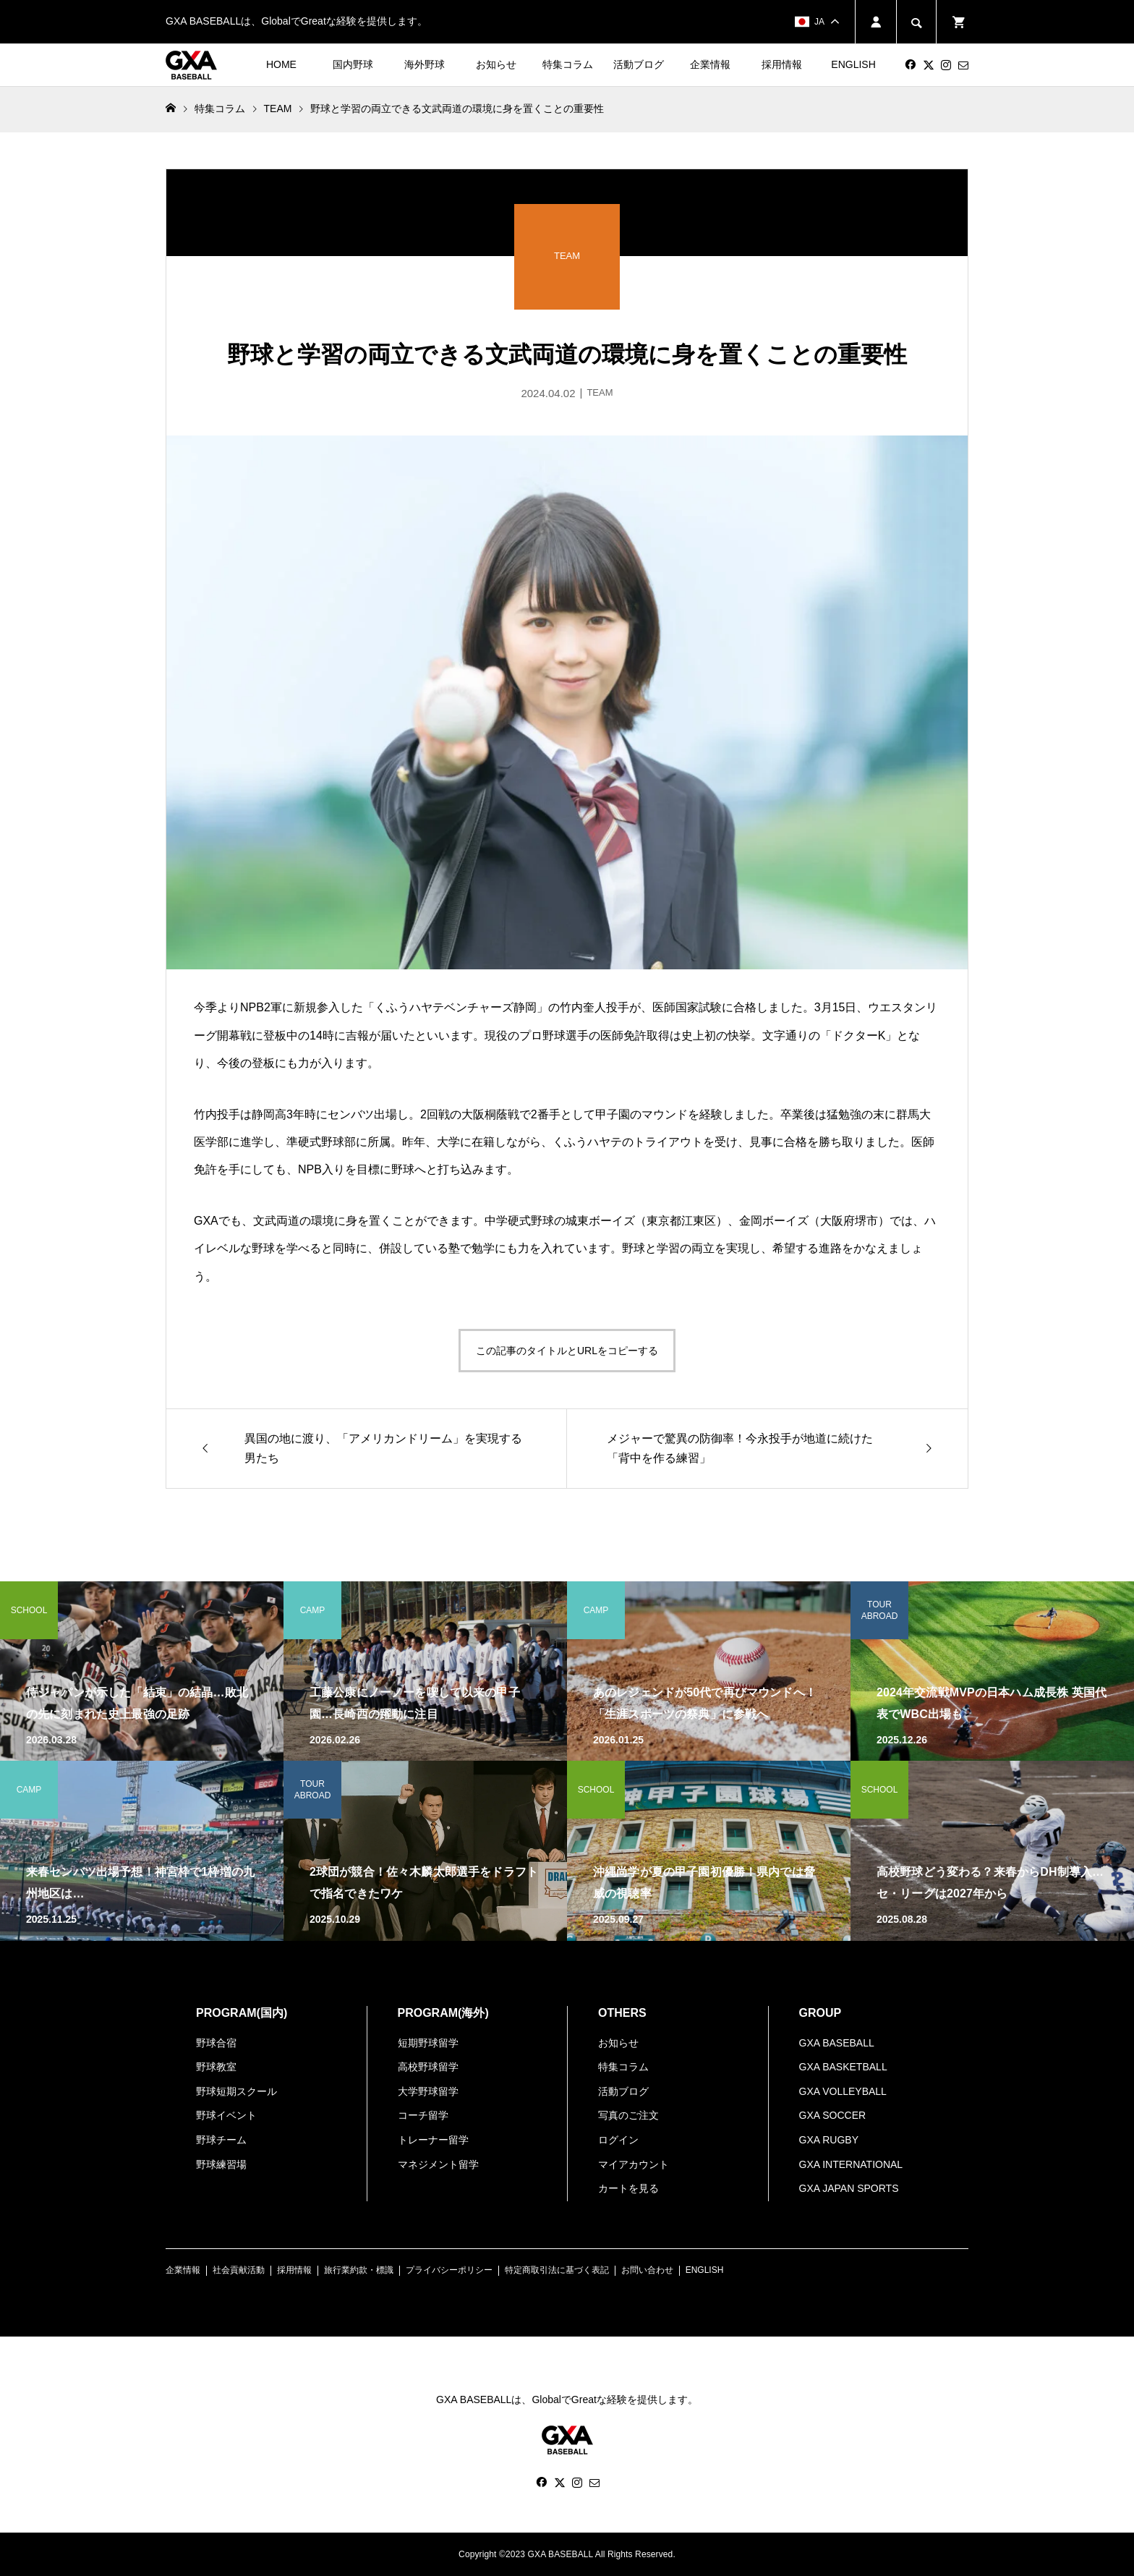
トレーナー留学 (433, 2140)
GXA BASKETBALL (843, 2067)
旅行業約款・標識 (358, 2270)
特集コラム (567, 64)
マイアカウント (633, 2164)
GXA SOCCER (832, 2115)
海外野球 (424, 64)
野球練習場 (221, 2164)
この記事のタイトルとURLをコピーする (567, 1350)
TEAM (278, 108)
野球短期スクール (236, 2091)
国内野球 (353, 64)
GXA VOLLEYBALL (843, 2091)
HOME (281, 64)
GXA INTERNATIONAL (851, 2164)
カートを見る (628, 2188)
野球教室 (216, 2067)
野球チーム (221, 2140)
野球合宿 (216, 2043)
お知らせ (496, 64)
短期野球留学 (428, 2043)
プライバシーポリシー (449, 2270)
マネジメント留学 (438, 2164)
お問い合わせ (647, 2270)
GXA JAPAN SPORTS (849, 2188)
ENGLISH (853, 64)
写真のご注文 (628, 2115)
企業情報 (710, 64)
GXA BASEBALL (836, 2043)
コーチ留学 (423, 2115)
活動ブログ (638, 64)
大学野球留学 (428, 2091)
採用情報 (782, 64)
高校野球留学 (428, 2067)
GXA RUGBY (828, 2140)
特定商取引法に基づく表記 (557, 2270)
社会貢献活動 (239, 2270)
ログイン (618, 2140)
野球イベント (226, 2115)
